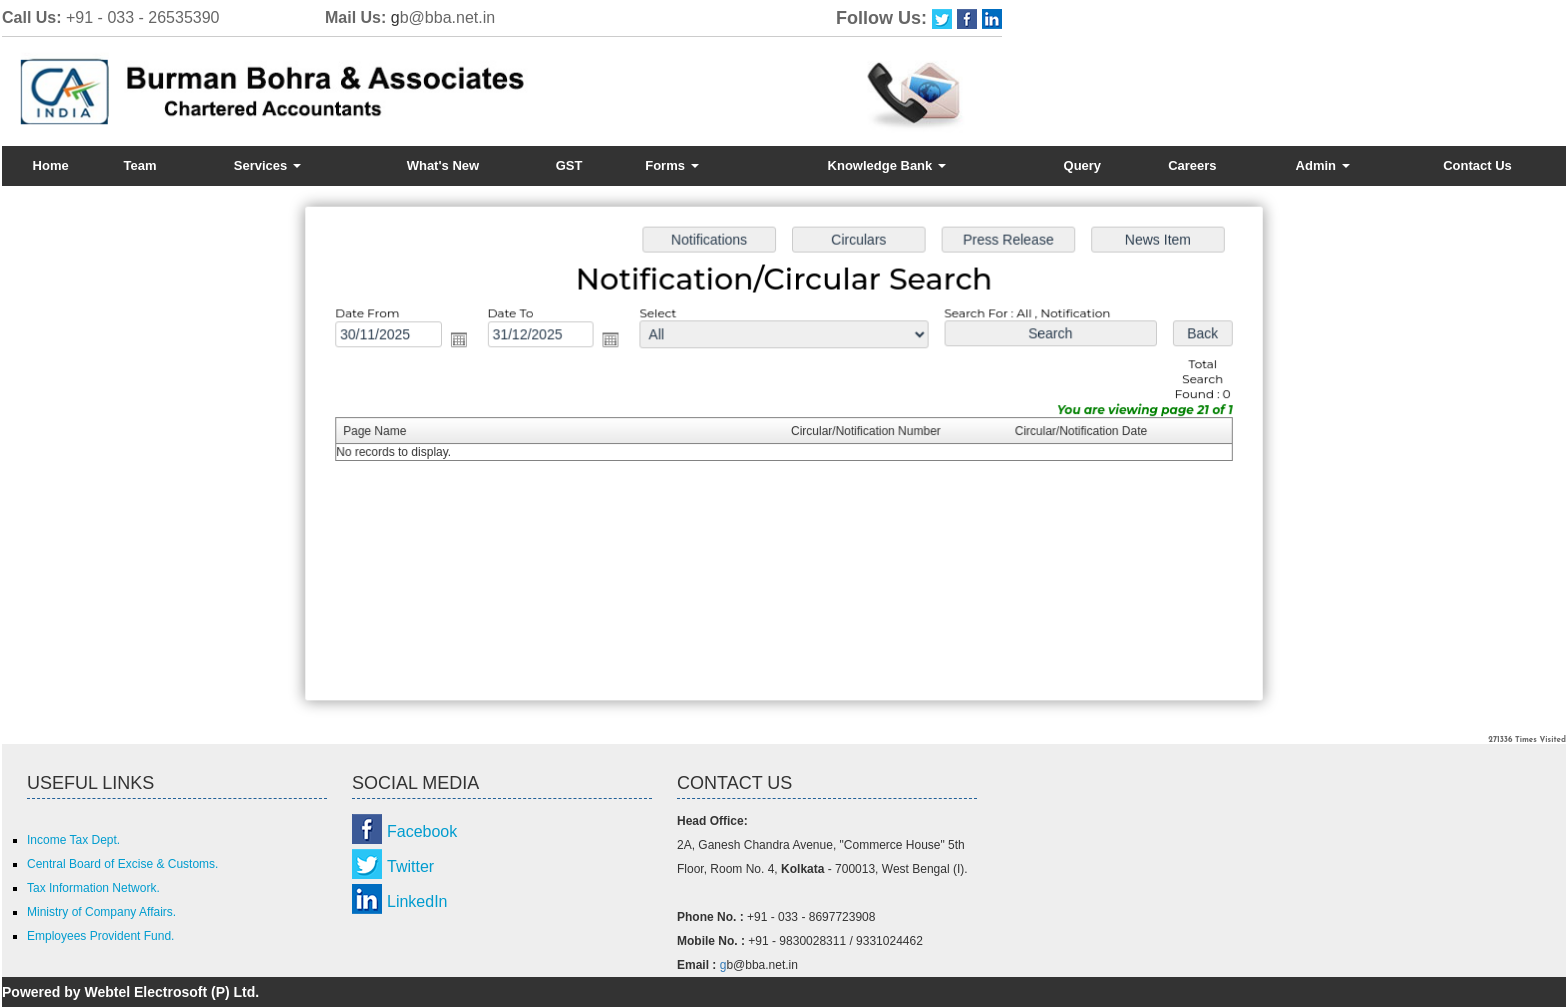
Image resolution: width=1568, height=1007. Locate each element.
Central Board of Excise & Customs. (122, 864)
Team (140, 165)
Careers (1192, 165)
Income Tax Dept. (73, 840)
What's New (443, 165)
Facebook (422, 831)
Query (1083, 165)
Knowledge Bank (887, 165)
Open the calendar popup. (465, 341)
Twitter (410, 866)
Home (51, 165)
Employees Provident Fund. (100, 936)
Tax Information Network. (93, 888)
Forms (671, 165)
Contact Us (1477, 165)
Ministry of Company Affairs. (101, 912)
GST (569, 165)
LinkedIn (417, 901)
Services (267, 165)
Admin (1323, 165)
